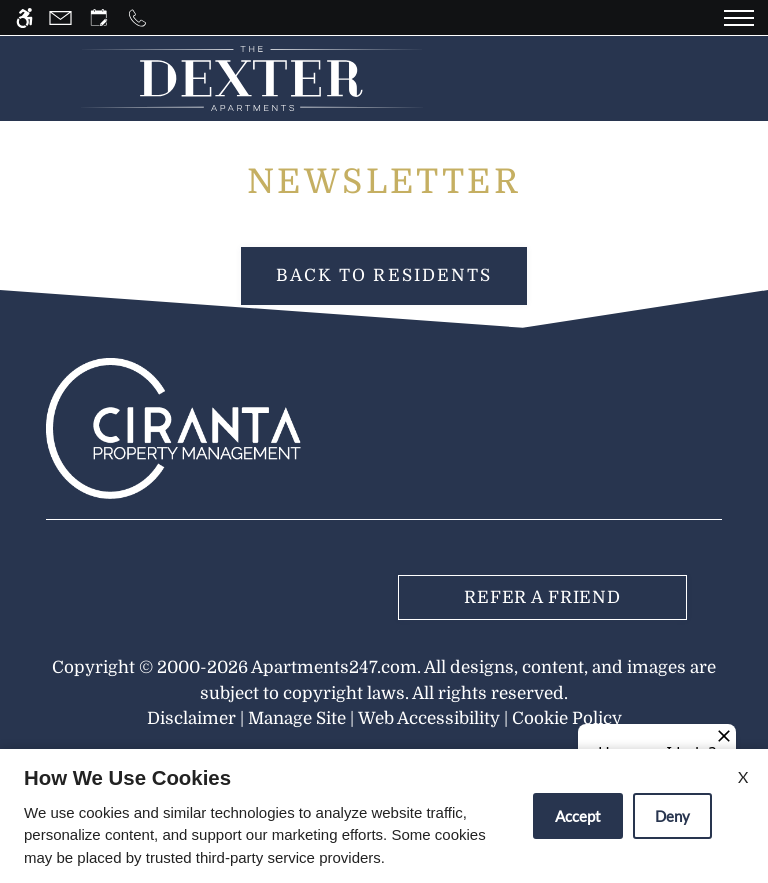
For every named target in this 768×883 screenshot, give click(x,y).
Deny (672, 816)
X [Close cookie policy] (743, 776)
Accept (578, 816)
